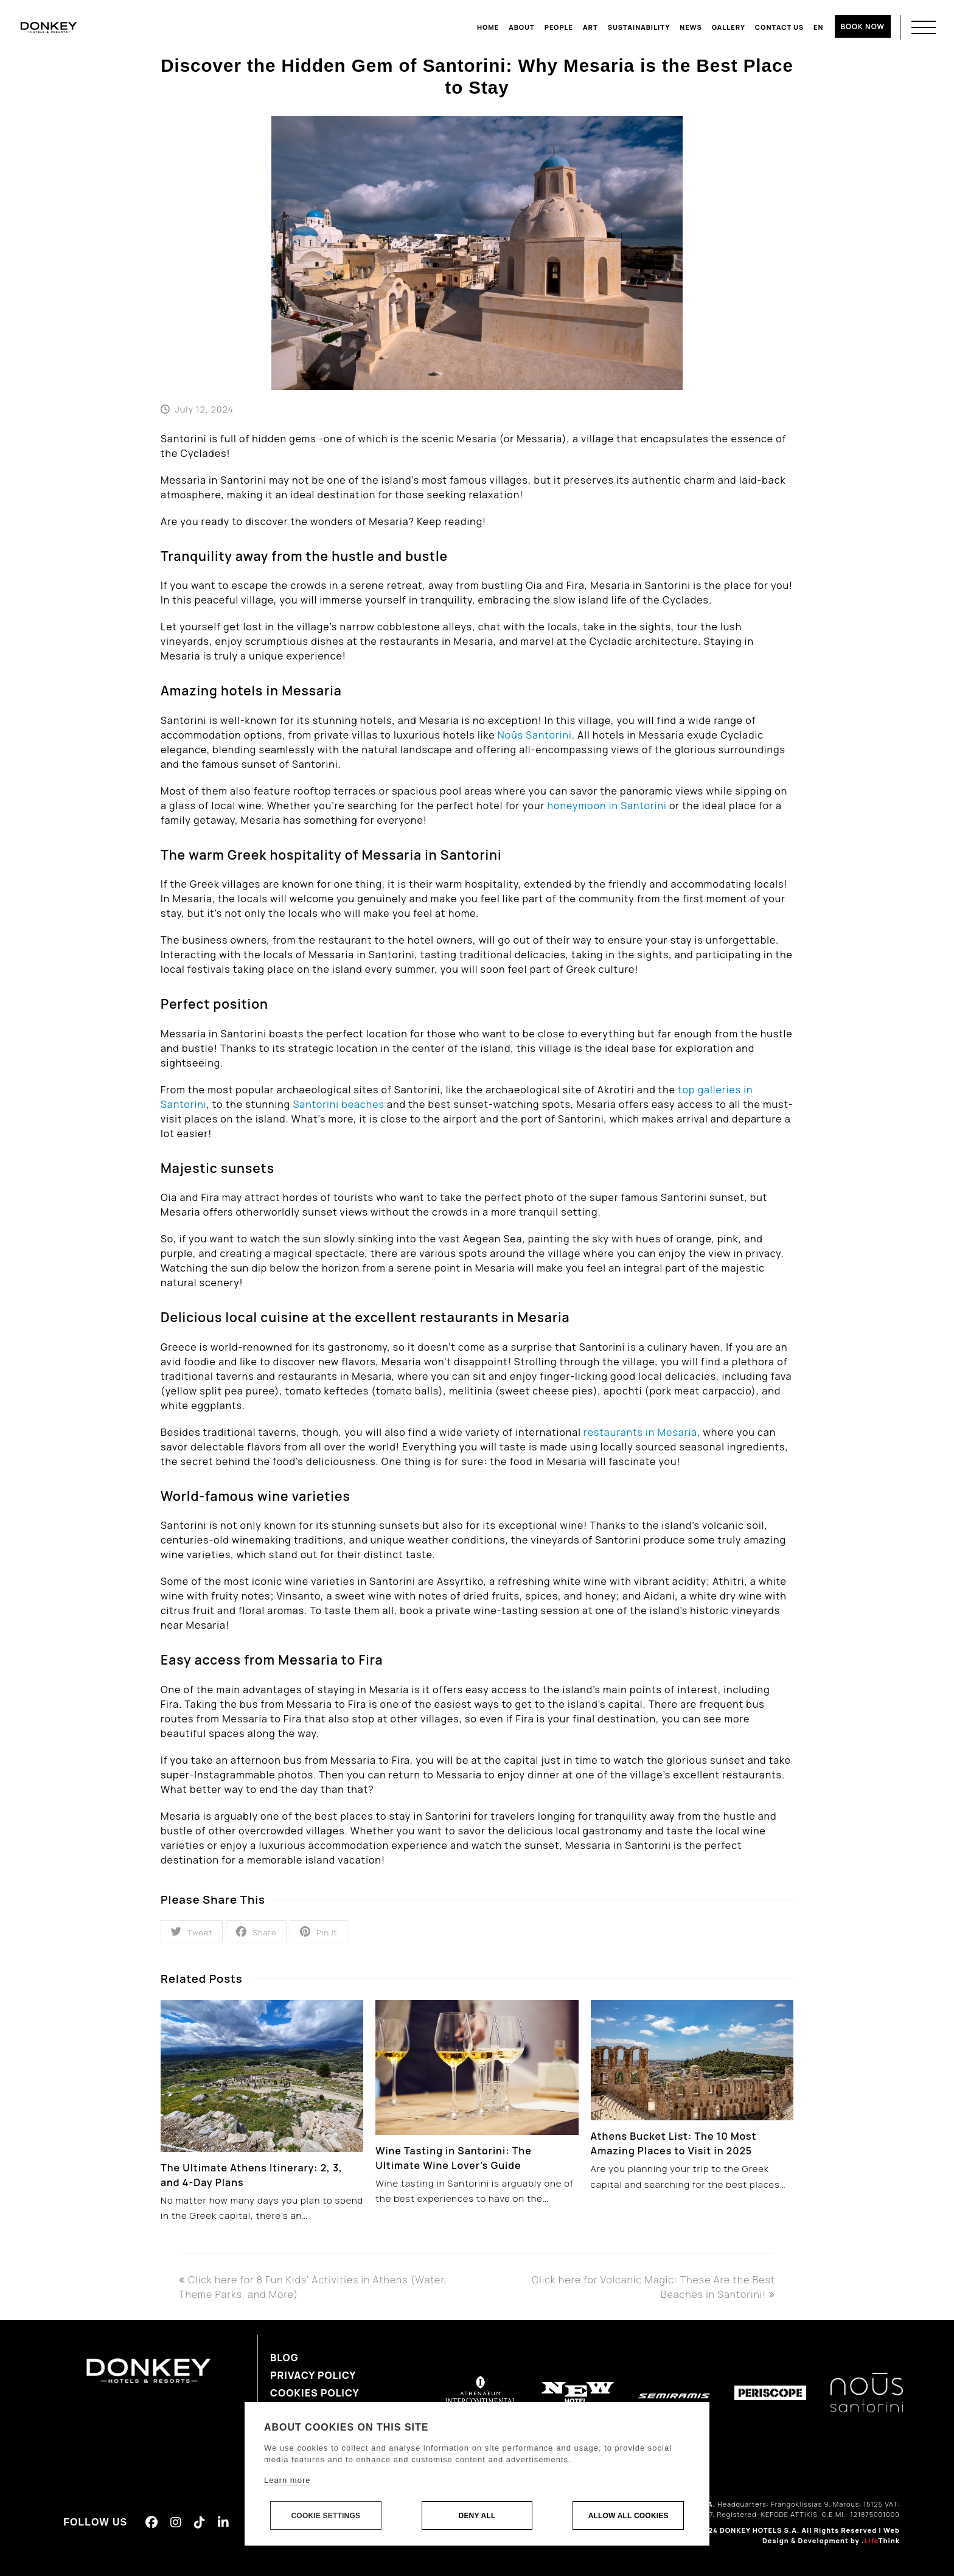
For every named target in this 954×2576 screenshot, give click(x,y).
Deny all (477, 2516)
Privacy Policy (313, 2375)
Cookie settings (325, 2516)
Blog (284, 2357)
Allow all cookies (628, 2516)
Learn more (287, 2481)
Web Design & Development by (831, 2535)
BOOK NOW (863, 26)
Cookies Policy (314, 2393)
